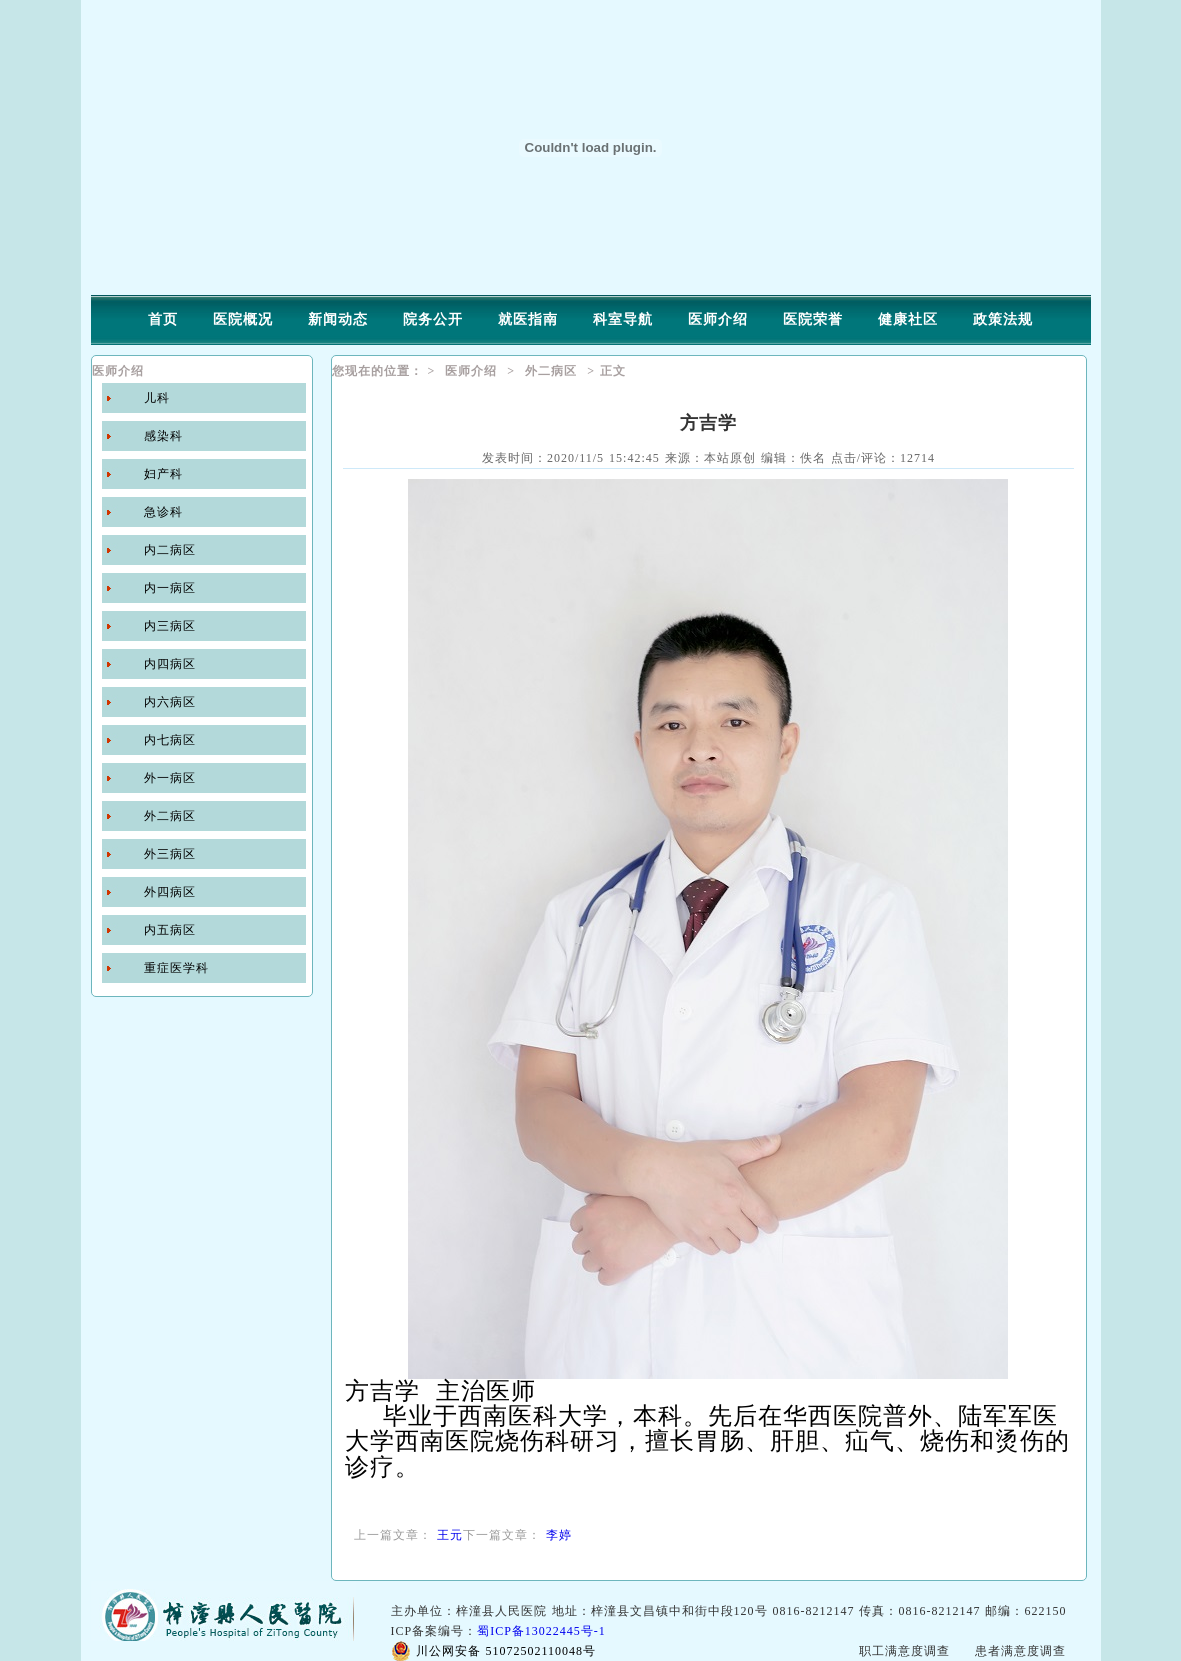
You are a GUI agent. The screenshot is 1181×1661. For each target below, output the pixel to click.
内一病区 (170, 588)
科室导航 (623, 319)
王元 (450, 1535)
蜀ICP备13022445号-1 (541, 1631)
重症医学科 (176, 968)
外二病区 (170, 816)
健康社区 (908, 319)
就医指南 (528, 319)
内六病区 (170, 702)
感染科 (163, 436)
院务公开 (433, 319)
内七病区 (170, 740)
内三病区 (170, 626)
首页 (163, 319)
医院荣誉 (813, 319)
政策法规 (1003, 319)
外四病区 (170, 892)
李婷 (559, 1535)
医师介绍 (718, 319)
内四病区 (170, 664)
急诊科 (163, 512)
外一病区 (170, 778)
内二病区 (170, 550)
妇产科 (163, 474)
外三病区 (170, 854)
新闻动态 (338, 319)
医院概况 (243, 319)
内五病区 (170, 930)
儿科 (157, 398)
